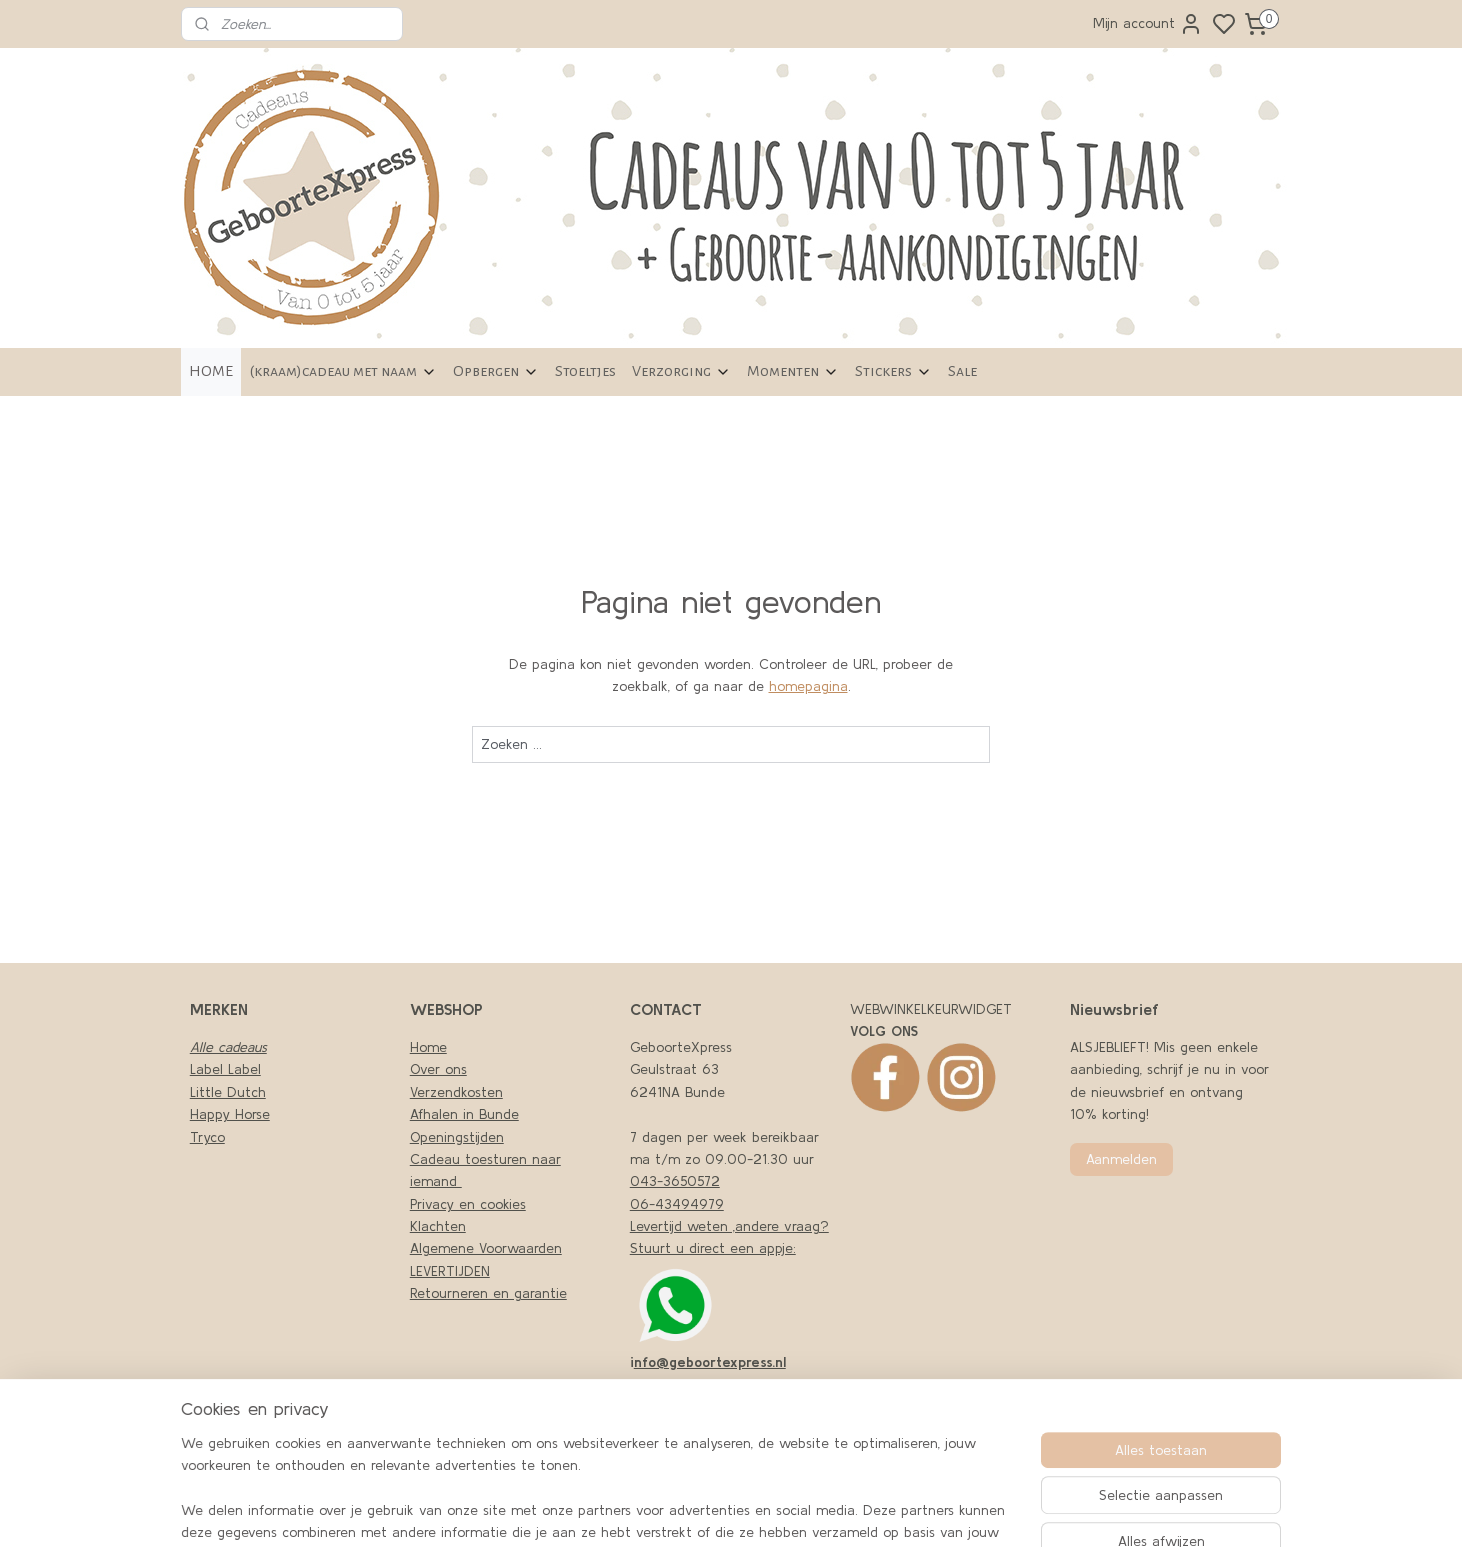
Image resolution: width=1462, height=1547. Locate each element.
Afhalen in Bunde (464, 1114)
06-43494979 (677, 1204)
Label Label (225, 1069)
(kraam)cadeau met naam (343, 371)
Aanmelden (1121, 1159)
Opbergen (496, 371)
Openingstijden (457, 1137)
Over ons (438, 1069)
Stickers (893, 371)
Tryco (207, 1137)
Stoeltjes (585, 371)
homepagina (808, 686)
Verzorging (681, 371)
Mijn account (1148, 24)
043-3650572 (675, 1181)
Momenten (793, 371)
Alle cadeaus (228, 1047)
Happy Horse (230, 1114)
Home (428, 1047)
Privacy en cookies (468, 1204)
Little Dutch (228, 1092)
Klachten (438, 1226)
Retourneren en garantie (488, 1293)
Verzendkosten (456, 1092)
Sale (962, 371)
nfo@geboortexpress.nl (710, 1362)
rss (930, 1510)
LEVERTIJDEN (450, 1271)
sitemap (896, 1510)
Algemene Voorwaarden (486, 1248)
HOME (211, 371)
